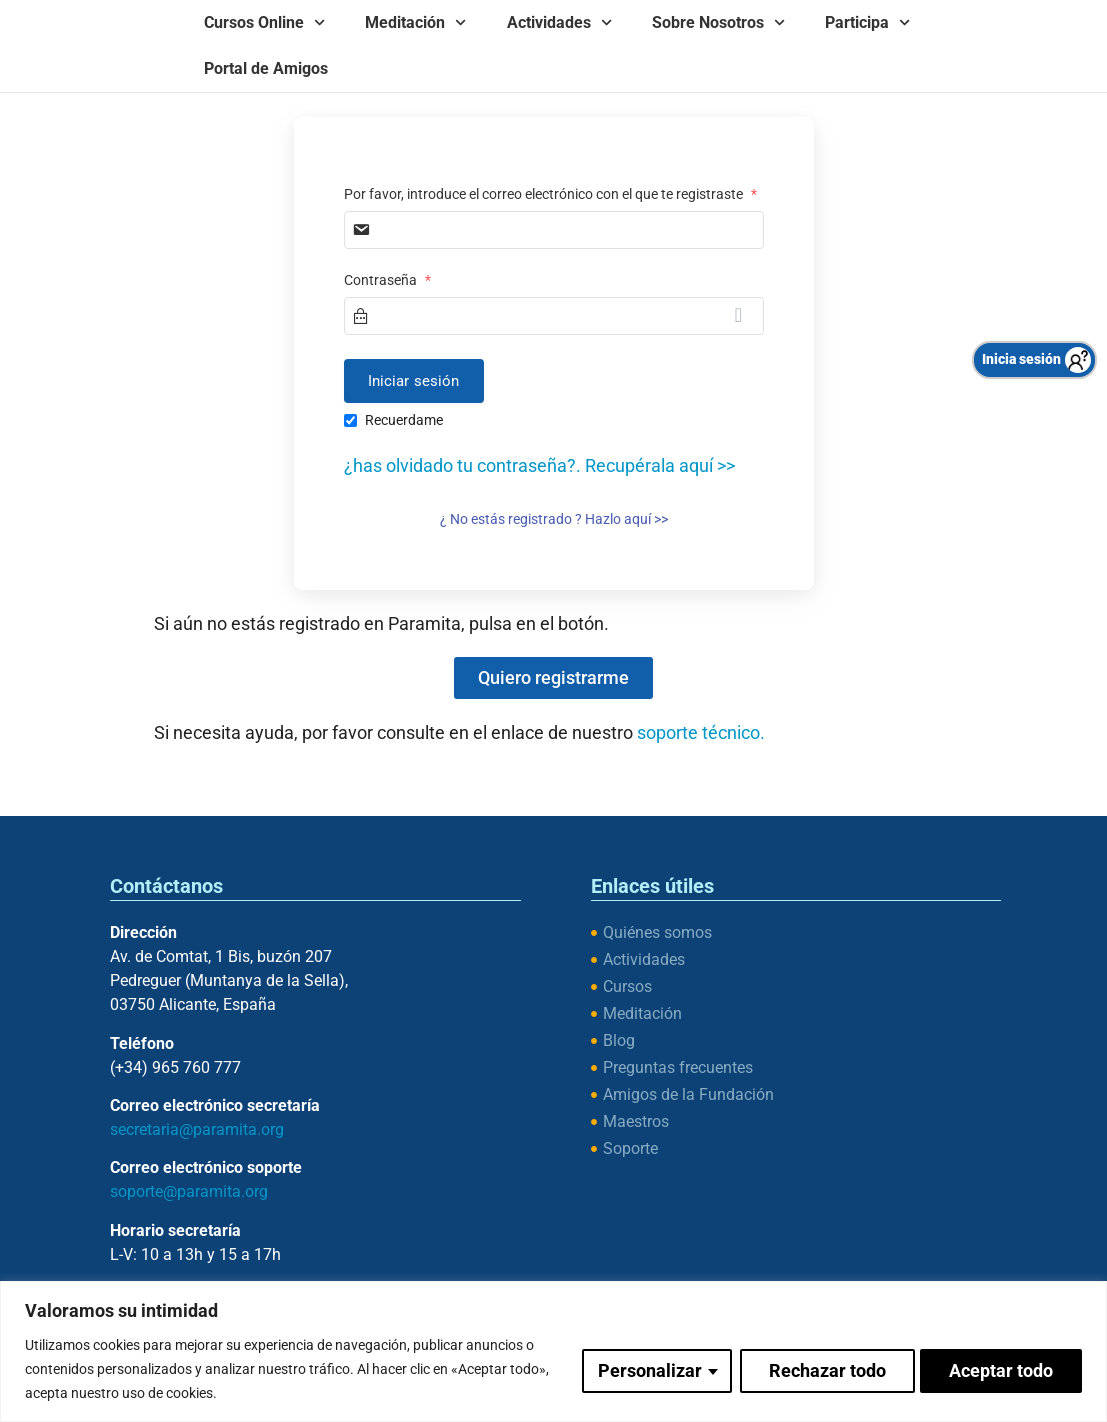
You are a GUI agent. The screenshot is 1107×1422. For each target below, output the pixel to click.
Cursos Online (264, 22)
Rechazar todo (824, 1368)
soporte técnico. (701, 732)
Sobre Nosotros (718, 22)
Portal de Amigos (266, 68)
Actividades (559, 22)
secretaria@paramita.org (197, 1129)
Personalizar (647, 1368)
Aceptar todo (1001, 1368)
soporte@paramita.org (189, 1191)
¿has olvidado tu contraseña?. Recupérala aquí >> (539, 465)
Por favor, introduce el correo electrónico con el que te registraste (550, 194)
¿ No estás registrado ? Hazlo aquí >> (554, 519)
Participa (867, 22)
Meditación (415, 22)
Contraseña (387, 280)
